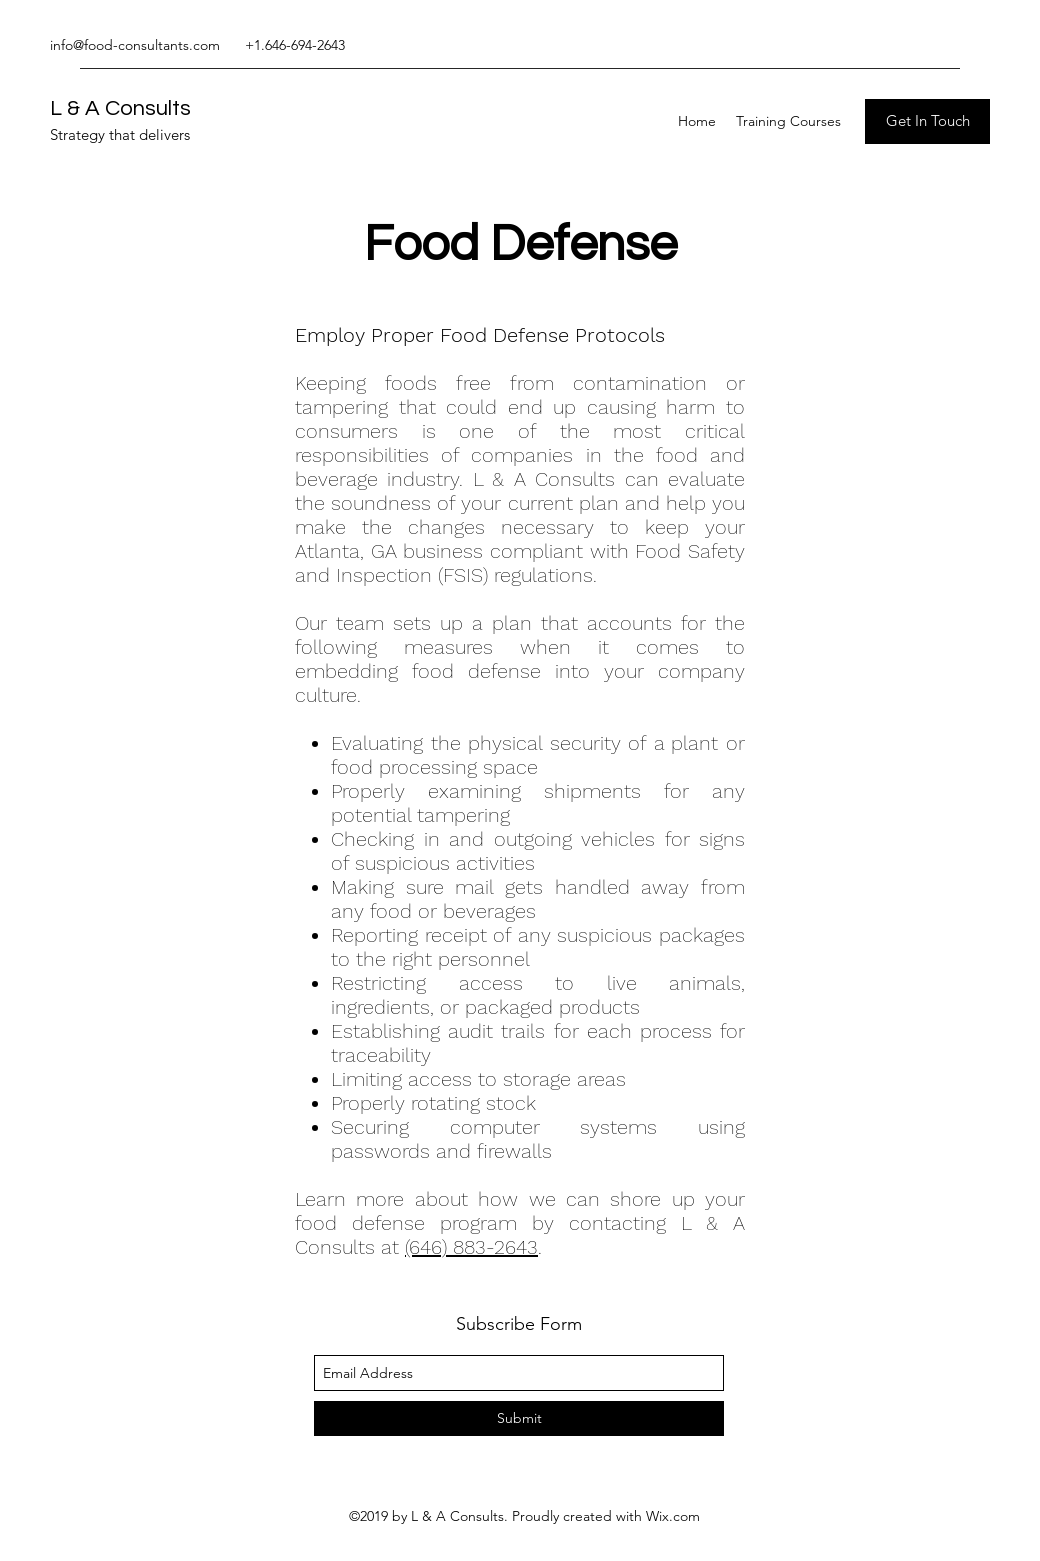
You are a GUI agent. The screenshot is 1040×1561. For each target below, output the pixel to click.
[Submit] (519, 1418)
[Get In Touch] (927, 121)
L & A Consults (120, 108)
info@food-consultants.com (135, 45)
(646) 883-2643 (471, 1247)
